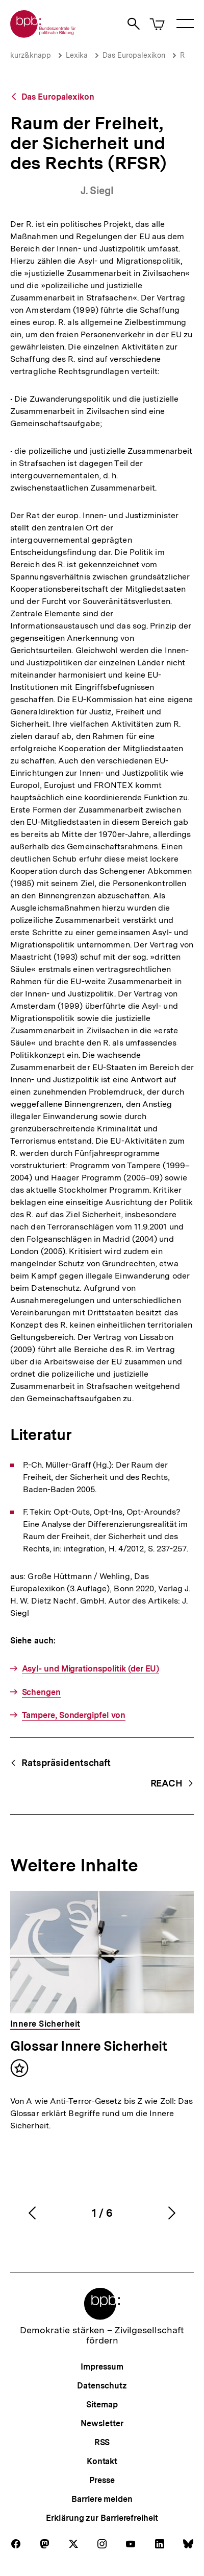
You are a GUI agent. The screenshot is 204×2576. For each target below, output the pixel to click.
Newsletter (102, 2423)
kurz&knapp (30, 55)
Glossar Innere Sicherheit (88, 2046)
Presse (101, 2480)
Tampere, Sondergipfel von (74, 1715)
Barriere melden (102, 2499)
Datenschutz (101, 2386)
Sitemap (101, 2404)
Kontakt (102, 2461)
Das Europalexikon (134, 55)
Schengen (41, 1692)
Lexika (77, 55)
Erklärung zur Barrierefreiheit (102, 2518)
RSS (102, 2442)
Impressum (102, 2367)
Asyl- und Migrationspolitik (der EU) (91, 1669)
